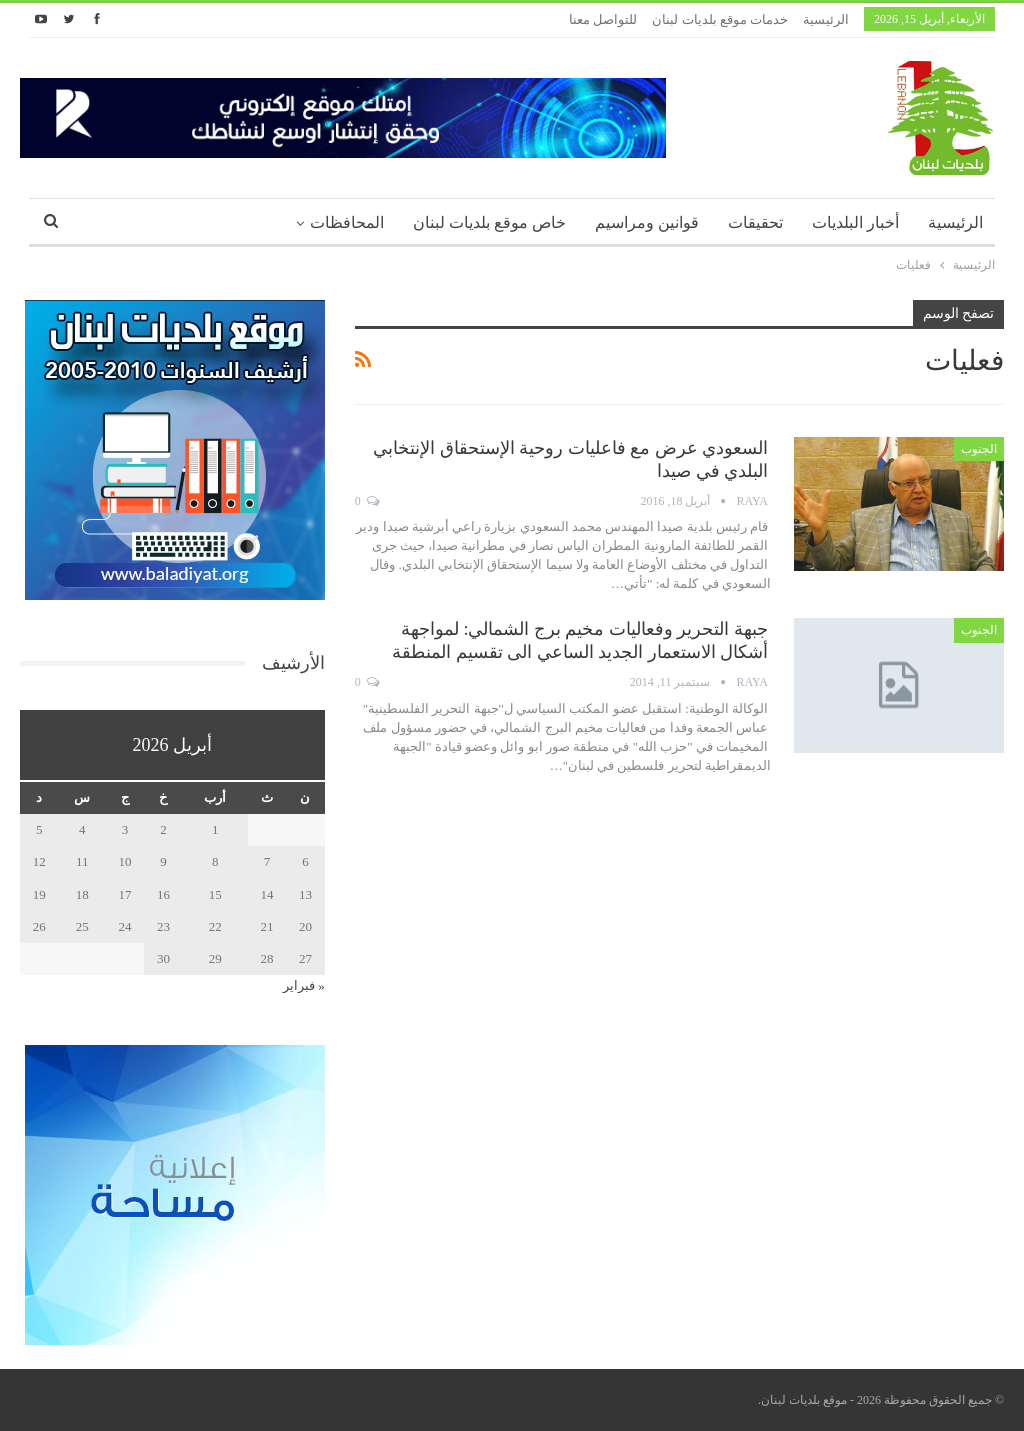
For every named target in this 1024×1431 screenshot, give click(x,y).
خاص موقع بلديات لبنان (489, 222)
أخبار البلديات (855, 222)
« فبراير (304, 985)
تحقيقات (755, 222)
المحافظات (347, 222)
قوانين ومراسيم (647, 222)
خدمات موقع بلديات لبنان (720, 19)
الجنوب (979, 449)
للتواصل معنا (603, 19)
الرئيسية (826, 19)
